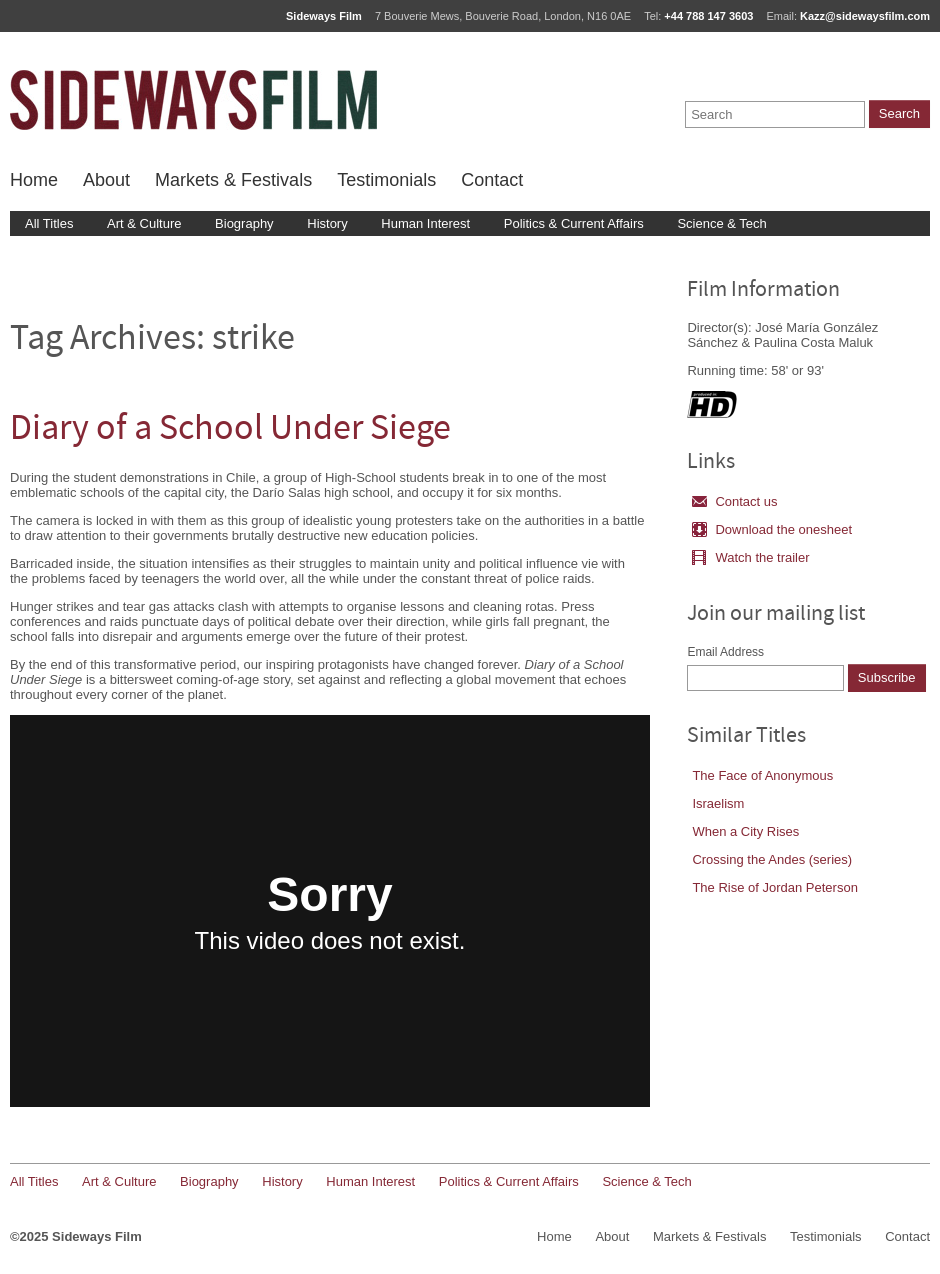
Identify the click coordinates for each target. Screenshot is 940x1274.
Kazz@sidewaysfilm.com (865, 16)
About (106, 180)
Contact (492, 180)
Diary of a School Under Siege (230, 430)
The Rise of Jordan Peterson (774, 887)
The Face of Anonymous (762, 775)
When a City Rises (745, 831)
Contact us (734, 501)
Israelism (718, 803)
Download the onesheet (772, 529)
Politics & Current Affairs (574, 223)
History (327, 223)
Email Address (725, 652)
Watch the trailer (750, 557)
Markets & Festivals (233, 180)
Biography (244, 223)
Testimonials (386, 180)
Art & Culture (144, 223)
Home (34, 180)
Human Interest (425, 223)
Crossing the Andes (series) (772, 859)
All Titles (49, 223)
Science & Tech (721, 223)
